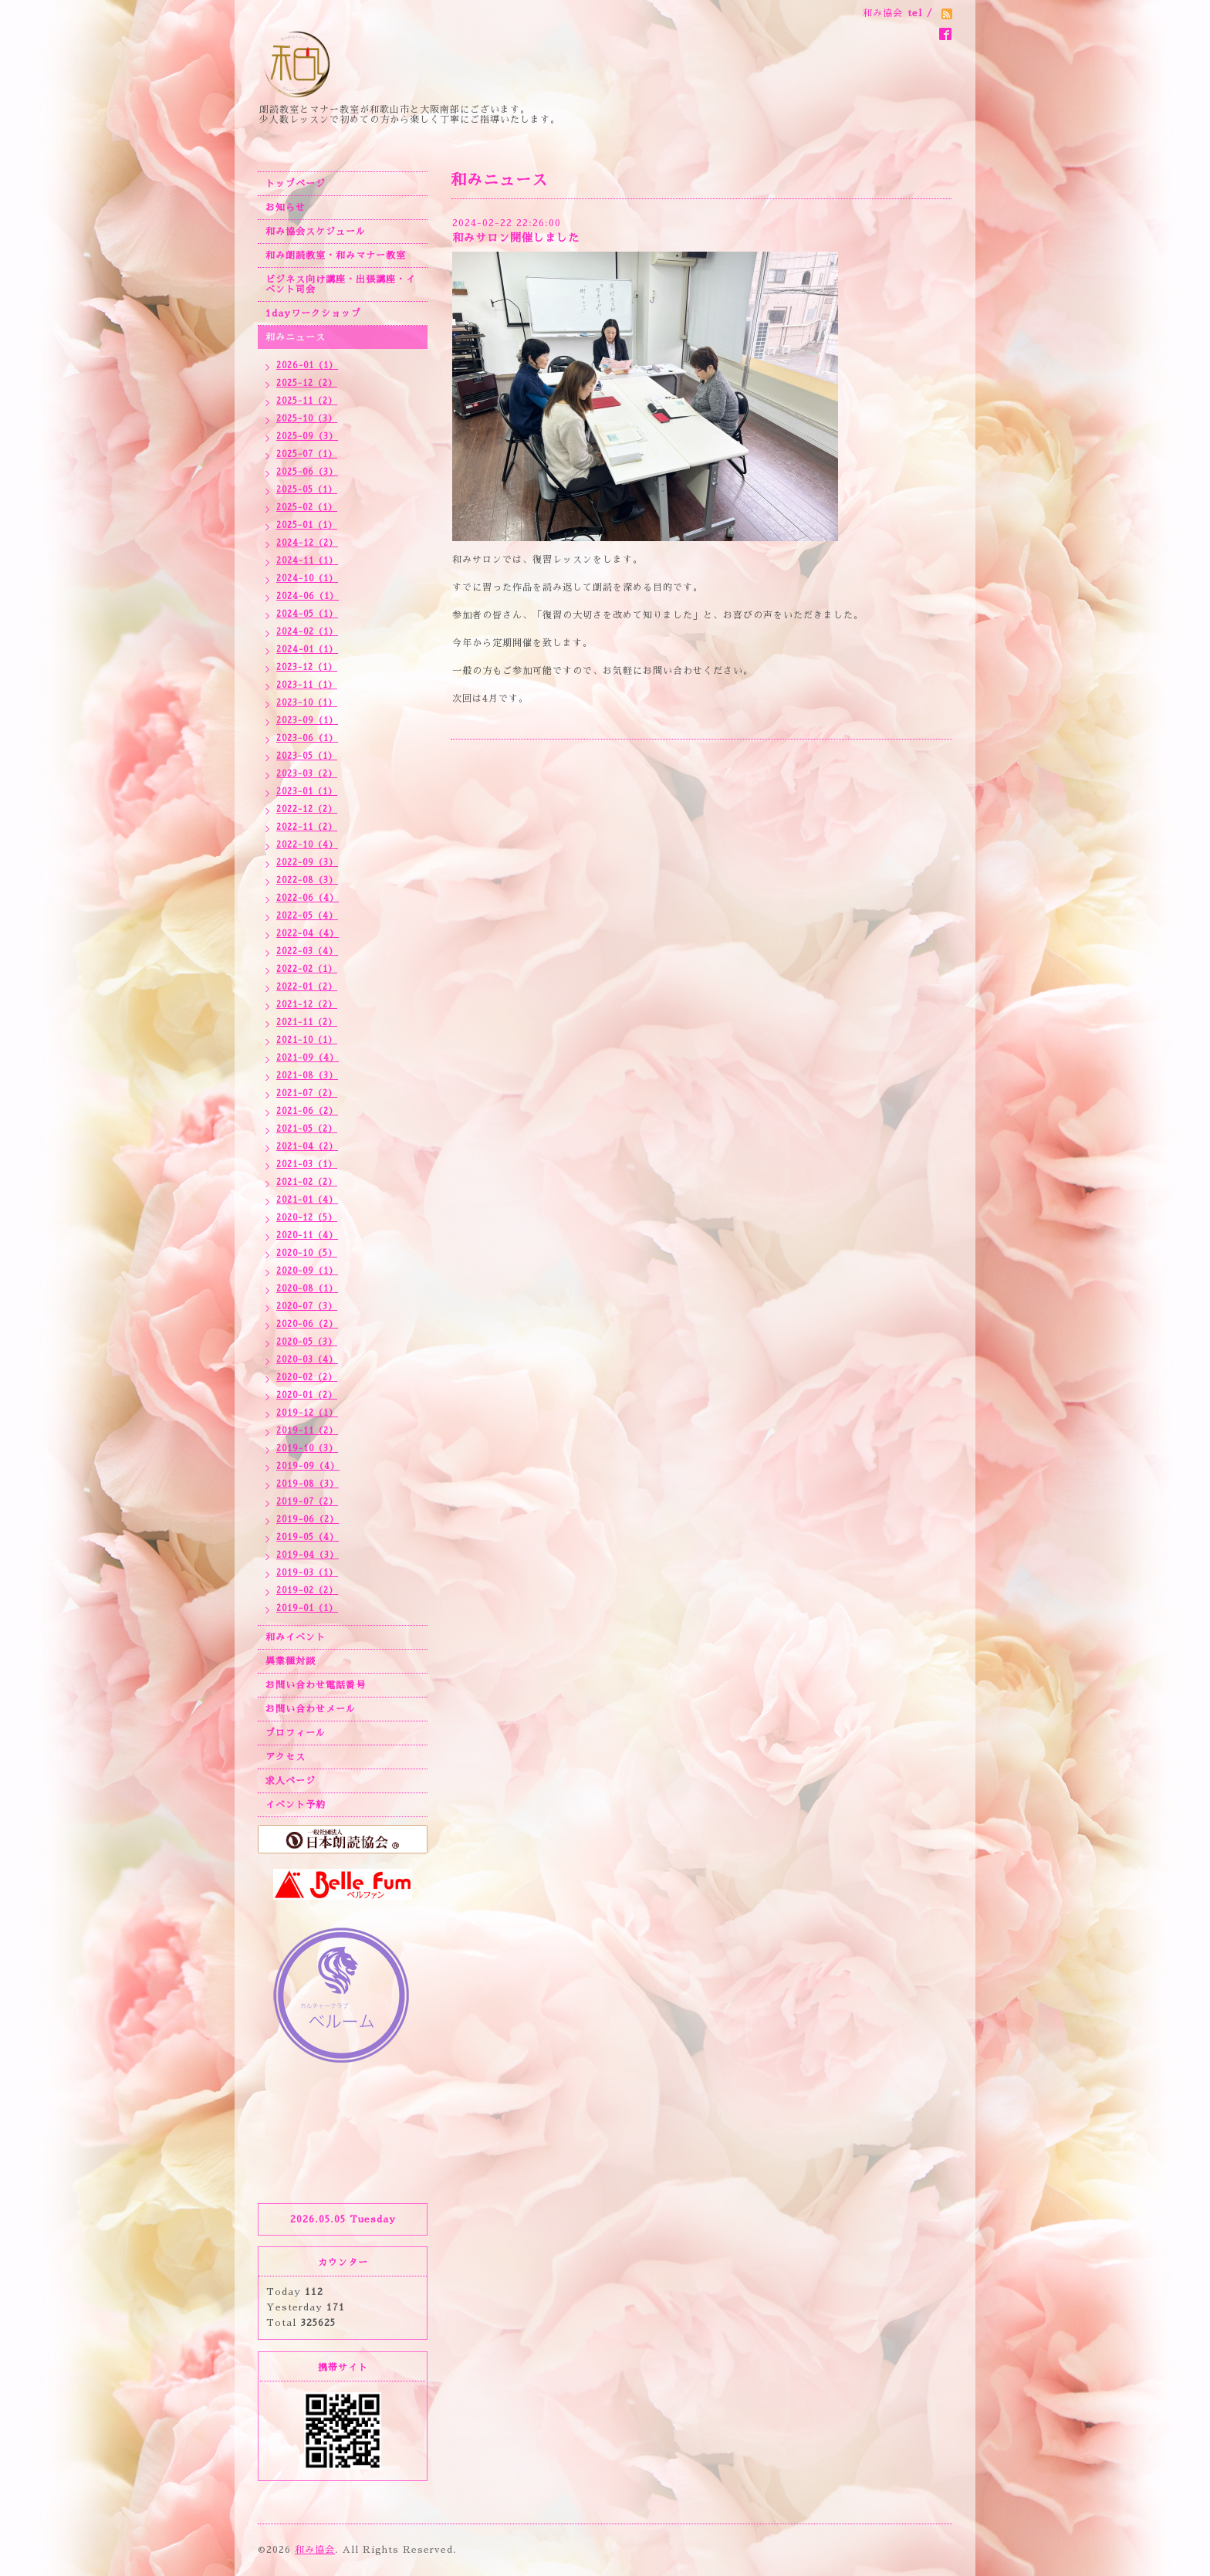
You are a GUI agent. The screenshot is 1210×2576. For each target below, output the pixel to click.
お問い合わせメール (310, 1709)
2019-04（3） (307, 1555)
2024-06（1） (307, 596)
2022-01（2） (306, 987)
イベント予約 (295, 1804)
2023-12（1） (306, 667)
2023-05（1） (306, 756)
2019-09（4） (308, 1466)
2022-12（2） (306, 809)
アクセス (285, 1757)
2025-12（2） (306, 383)
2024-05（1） (307, 614)
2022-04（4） (307, 933)
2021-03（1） (306, 1164)
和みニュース (295, 337)
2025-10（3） (306, 419)
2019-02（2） (307, 1590)
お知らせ (285, 207)
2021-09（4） (307, 1058)
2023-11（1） (306, 685)
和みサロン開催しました (516, 237)
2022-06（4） (307, 898)
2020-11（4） (307, 1235)
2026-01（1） (307, 365)
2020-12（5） (306, 1218)
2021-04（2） (307, 1146)
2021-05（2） (306, 1129)
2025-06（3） (307, 472)
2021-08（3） (307, 1075)
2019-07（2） (307, 1502)
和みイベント (295, 1637)
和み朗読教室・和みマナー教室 (335, 255)
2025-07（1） (306, 454)
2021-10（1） (306, 1040)
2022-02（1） (306, 969)
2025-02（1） (306, 507)
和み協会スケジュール (315, 231)
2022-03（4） (307, 951)
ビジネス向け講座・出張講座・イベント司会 (340, 284)
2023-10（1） (306, 703)
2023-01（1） (306, 791)
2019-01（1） (307, 1608)
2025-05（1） (306, 490)
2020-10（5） (306, 1253)
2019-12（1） (307, 1413)
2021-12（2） (306, 1004)
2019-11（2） (307, 1431)
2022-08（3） (307, 880)
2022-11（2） (306, 827)
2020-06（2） (307, 1324)
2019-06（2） (307, 1519)
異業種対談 (290, 1661)
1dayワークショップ (313, 313)
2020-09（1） (307, 1271)
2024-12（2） (307, 543)
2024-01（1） (307, 649)
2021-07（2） (306, 1093)
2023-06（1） (307, 738)
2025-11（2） (306, 401)
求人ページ (290, 1781)
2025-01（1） (306, 525)
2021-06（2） (307, 1111)
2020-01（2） (306, 1395)
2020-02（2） (306, 1377)
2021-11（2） (306, 1022)
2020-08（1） (307, 1289)
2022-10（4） (307, 845)
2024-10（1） (307, 578)
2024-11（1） (307, 561)
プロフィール (295, 1733)
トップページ (295, 183)
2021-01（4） (307, 1200)
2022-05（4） (307, 916)
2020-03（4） (307, 1360)
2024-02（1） (307, 632)
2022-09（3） (307, 862)
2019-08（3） (307, 1484)
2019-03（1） (307, 1573)
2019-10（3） (307, 1448)
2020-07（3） (306, 1306)
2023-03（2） (306, 774)
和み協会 (315, 2549)
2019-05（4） (307, 1537)
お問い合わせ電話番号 (315, 1685)
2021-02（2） (306, 1182)
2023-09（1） (307, 720)
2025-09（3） (307, 436)
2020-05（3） (306, 1342)
